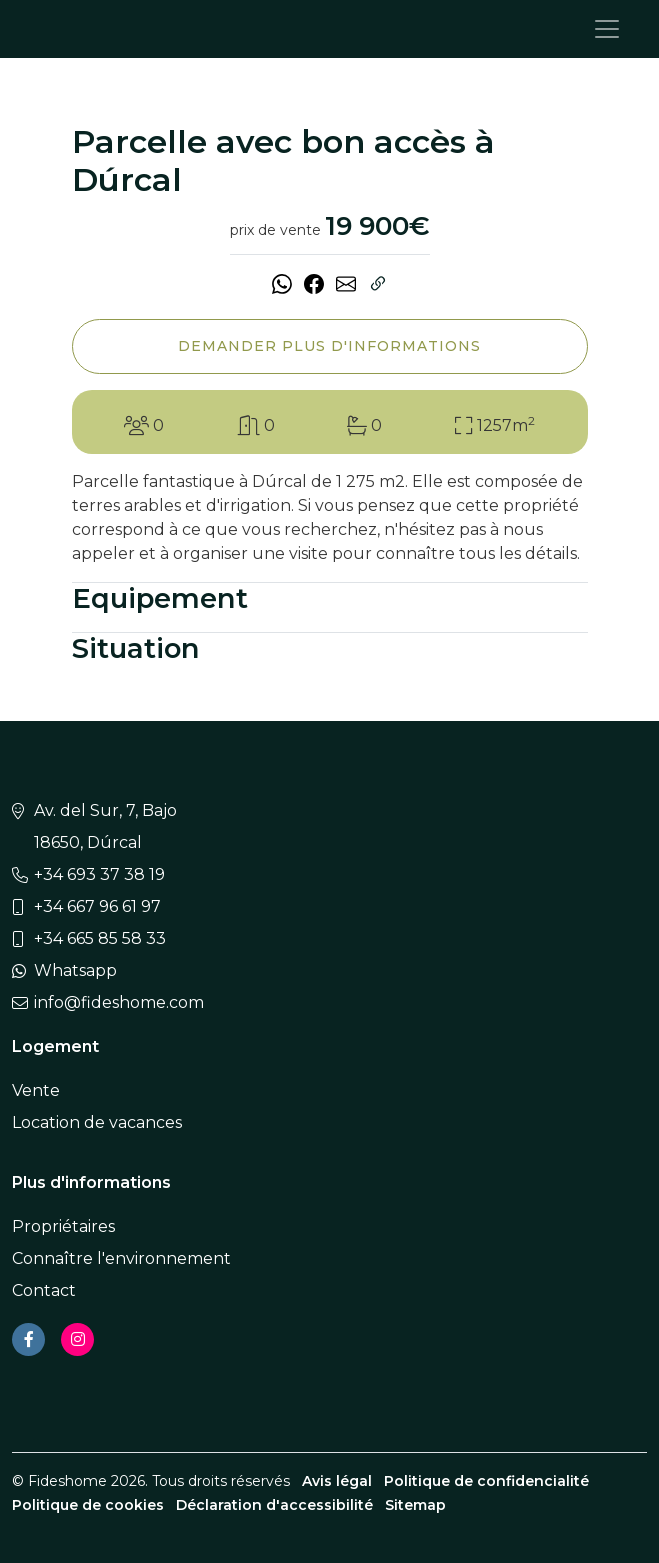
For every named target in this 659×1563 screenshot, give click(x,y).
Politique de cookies (88, 1505)
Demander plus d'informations (329, 346)
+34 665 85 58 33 (100, 938)
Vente (36, 1090)
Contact (44, 1290)
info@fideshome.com (119, 1002)
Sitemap (415, 1505)
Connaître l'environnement (121, 1258)
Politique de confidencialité (486, 1481)
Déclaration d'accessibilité (274, 1505)
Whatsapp (75, 970)
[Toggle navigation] (607, 29)
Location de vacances (97, 1122)
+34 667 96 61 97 (97, 906)
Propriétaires (63, 1226)
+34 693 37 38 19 (99, 874)
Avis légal (337, 1481)
